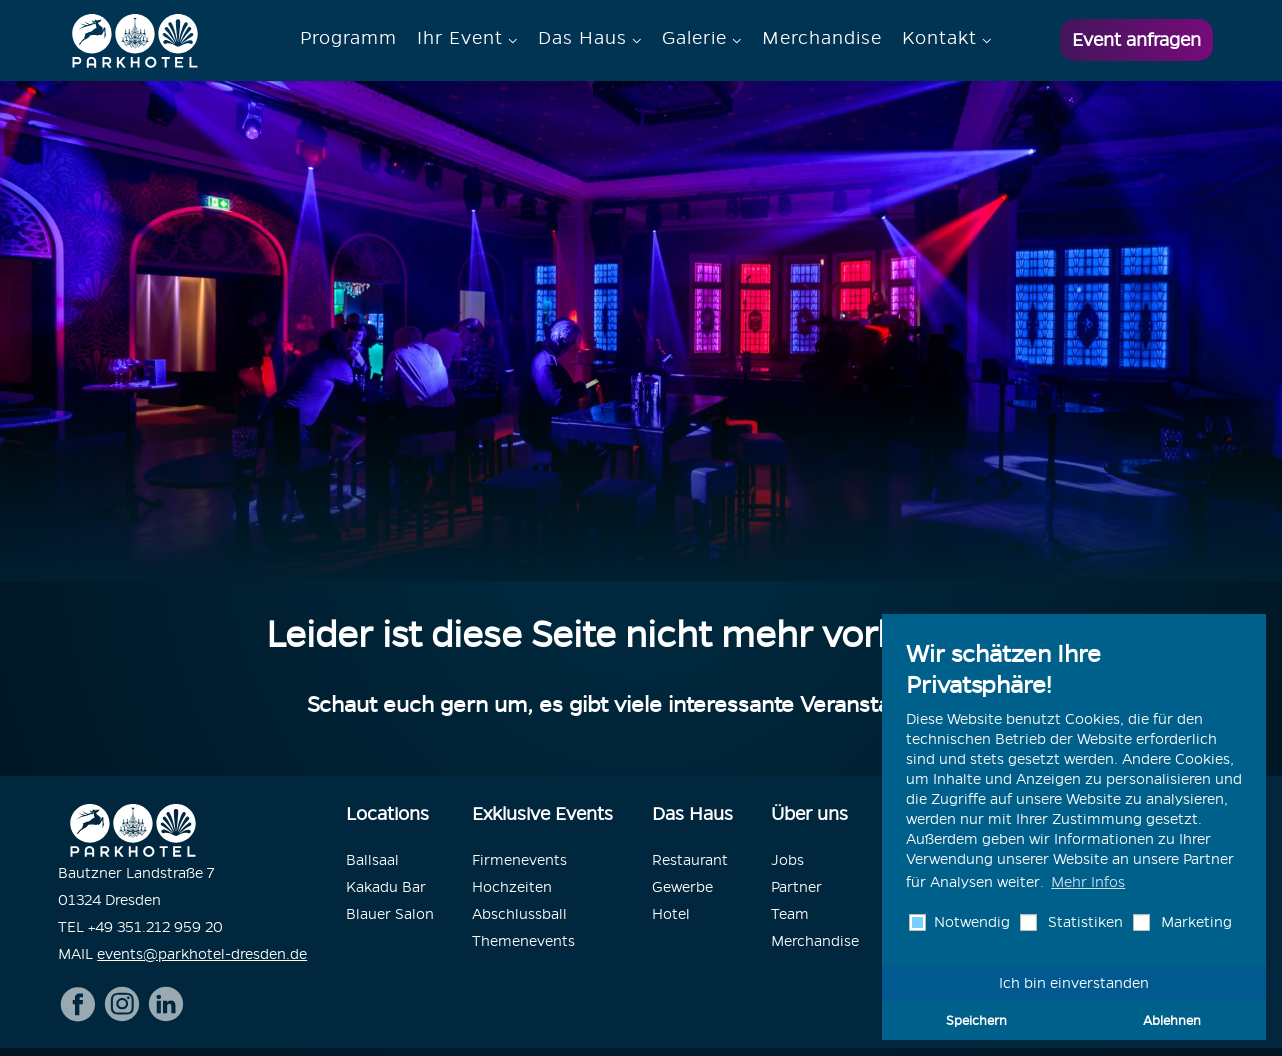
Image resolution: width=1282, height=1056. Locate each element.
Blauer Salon (390, 914)
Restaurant (690, 860)
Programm (348, 37)
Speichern (976, 1020)
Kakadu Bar (386, 887)
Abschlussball (519, 914)
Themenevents (523, 941)
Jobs (787, 860)
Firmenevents (519, 860)
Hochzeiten (512, 887)
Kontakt (939, 37)
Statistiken (1083, 922)
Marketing (1194, 922)
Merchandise (822, 37)
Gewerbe (682, 887)
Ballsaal (372, 860)
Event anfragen (1136, 39)
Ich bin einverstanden (1074, 983)
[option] (641, 331)
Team (790, 914)
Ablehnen (1172, 1020)
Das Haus (582, 37)
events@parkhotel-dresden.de (202, 954)
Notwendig (970, 922)
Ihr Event (460, 37)
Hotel (671, 914)
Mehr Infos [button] (1088, 882)
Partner (796, 887)
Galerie (694, 37)
